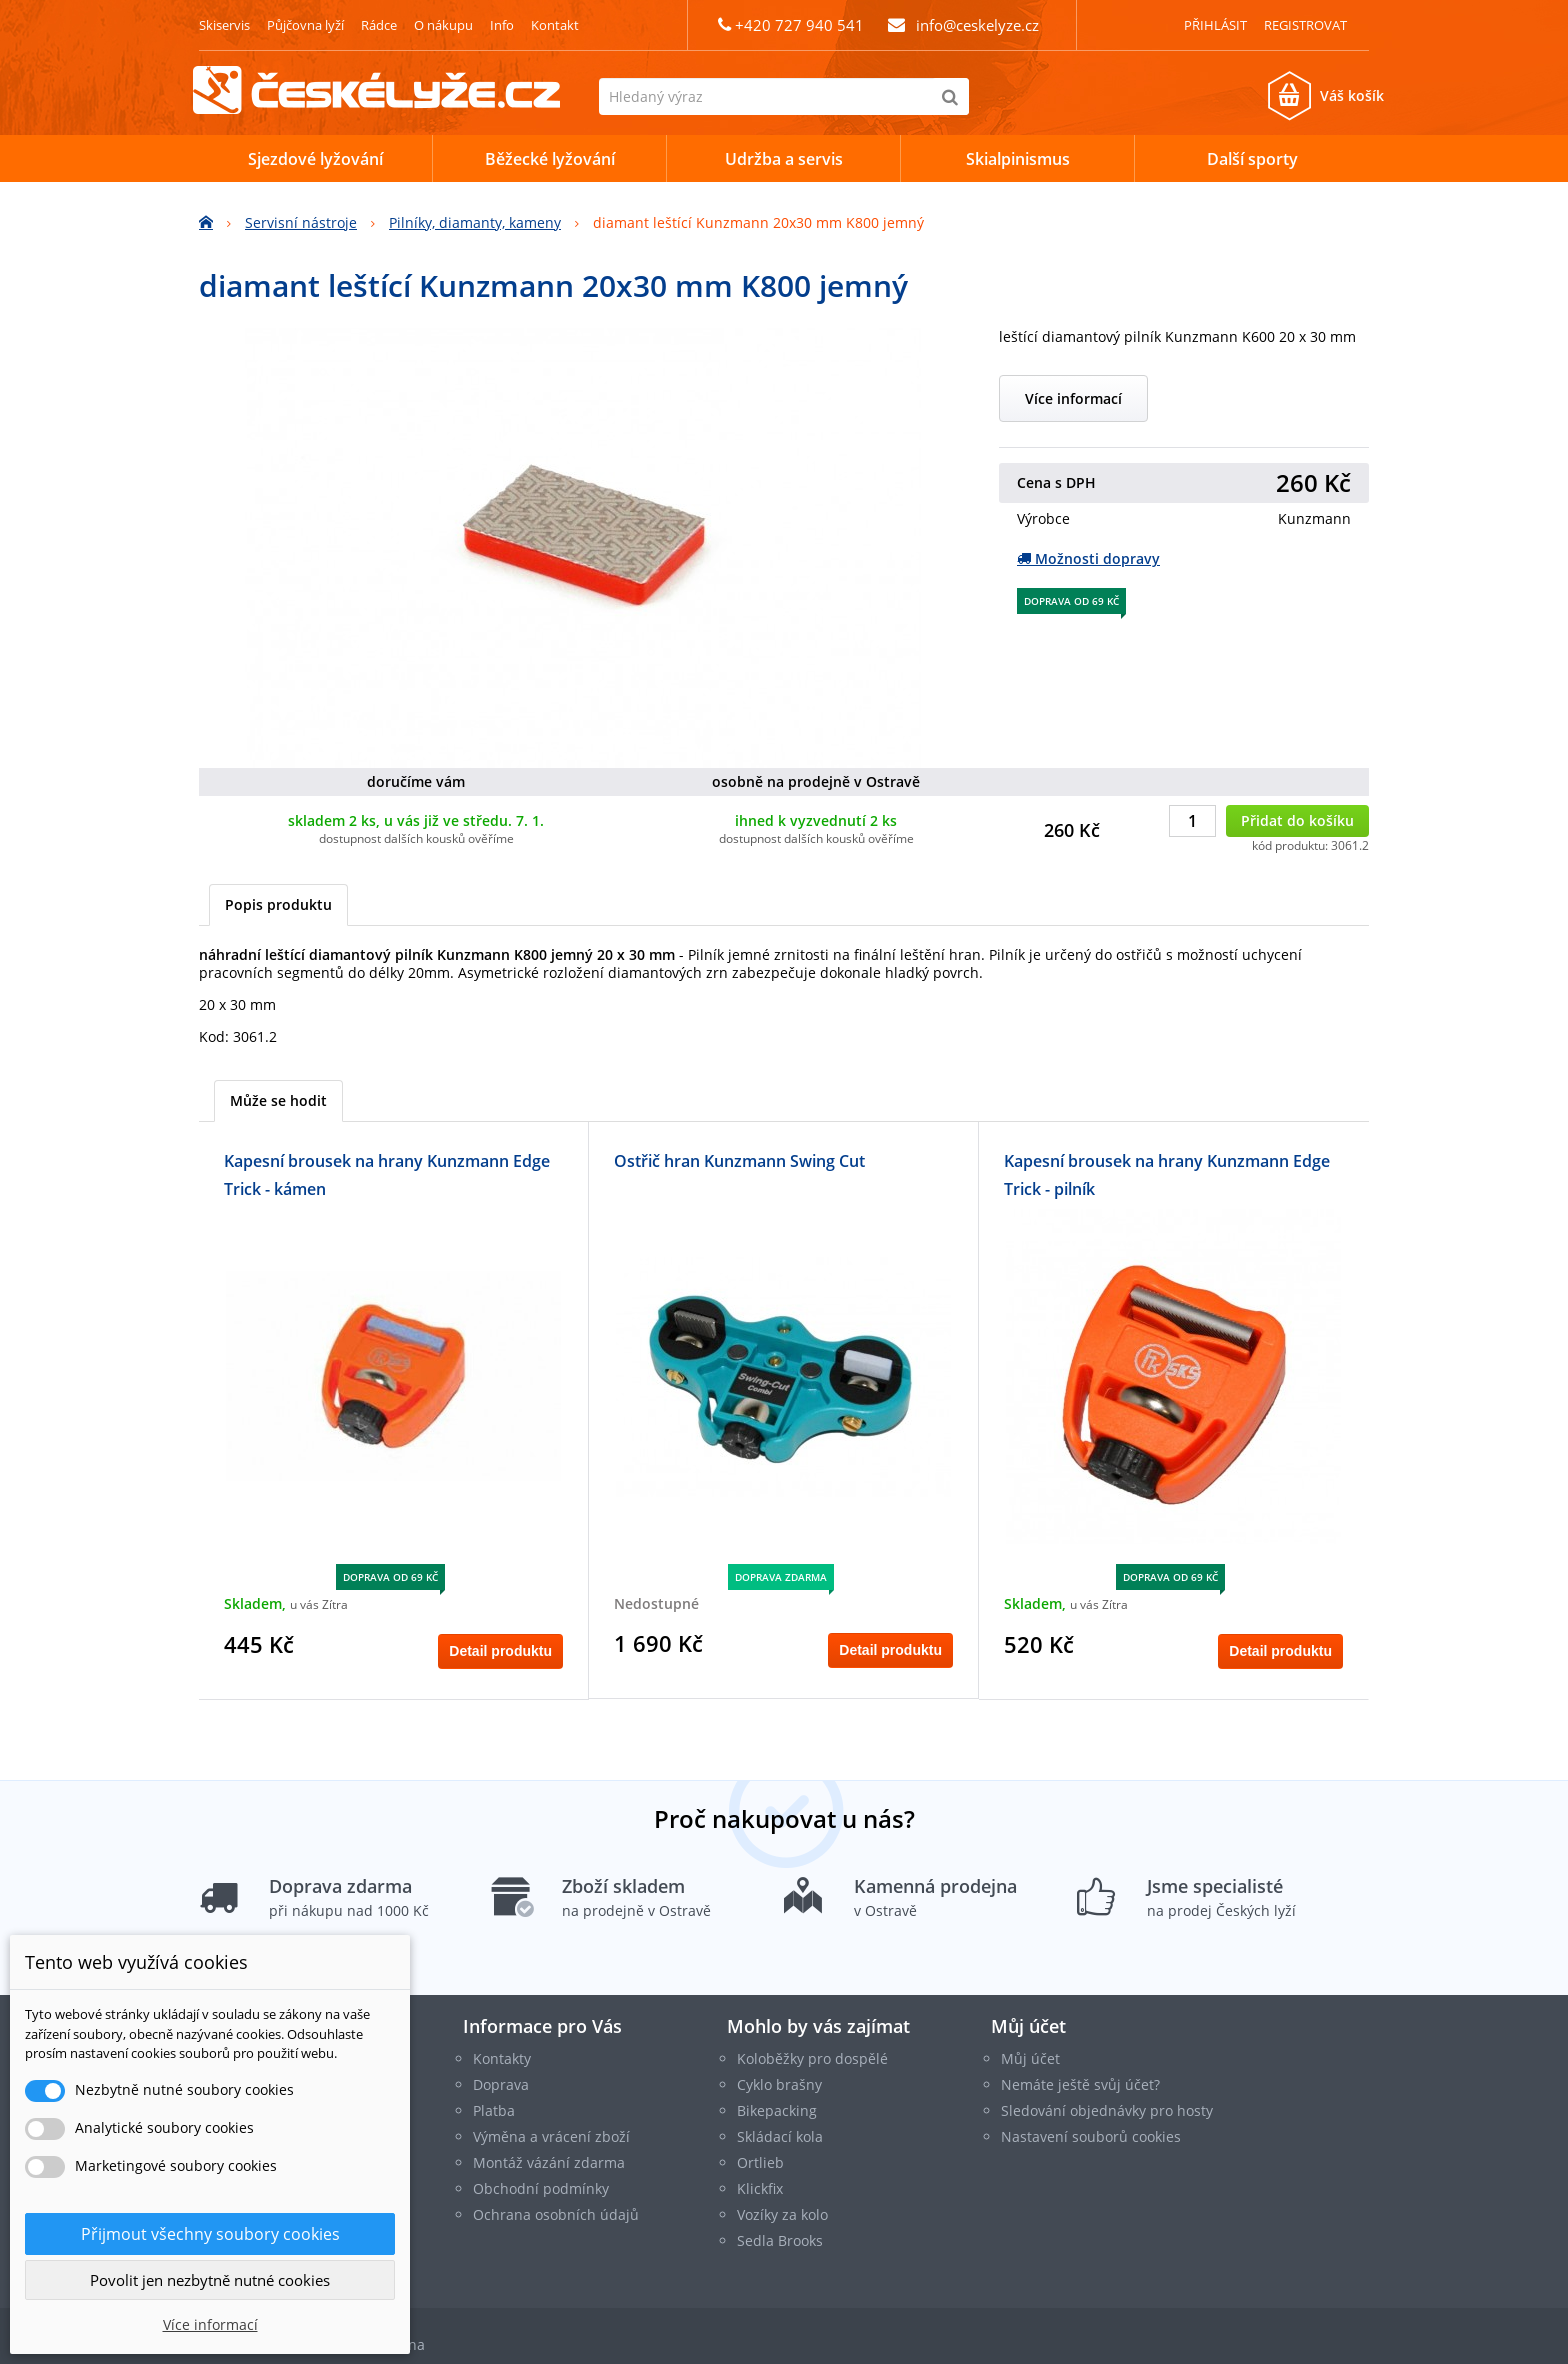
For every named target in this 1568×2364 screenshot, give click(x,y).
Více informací (1073, 398)
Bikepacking (777, 2110)
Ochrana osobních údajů (556, 2214)
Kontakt (555, 25)
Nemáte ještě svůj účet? (1080, 2084)
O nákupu (443, 25)
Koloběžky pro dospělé (812, 2058)
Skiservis (224, 25)
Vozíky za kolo (782, 2214)
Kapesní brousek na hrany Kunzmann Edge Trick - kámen (387, 1175)
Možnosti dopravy (1088, 558)
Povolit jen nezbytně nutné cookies (210, 2280)
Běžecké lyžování (550, 159)
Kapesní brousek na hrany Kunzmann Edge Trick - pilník (1167, 1175)
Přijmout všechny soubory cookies (210, 2234)
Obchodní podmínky (541, 2188)
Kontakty (502, 2058)
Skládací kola (780, 2136)
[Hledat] (950, 96)
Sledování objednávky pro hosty (1107, 2110)
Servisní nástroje (301, 222)
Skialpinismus (1018, 159)
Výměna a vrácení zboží (551, 2136)
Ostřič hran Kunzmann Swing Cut (739, 1161)
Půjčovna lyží (305, 25)
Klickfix (760, 2188)
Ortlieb (760, 2162)
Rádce (379, 25)
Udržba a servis (784, 159)
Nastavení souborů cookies (1091, 2136)
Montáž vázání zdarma (549, 2162)
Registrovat (1305, 25)
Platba (494, 2110)
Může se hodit (278, 1100)
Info (502, 25)
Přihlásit (1215, 25)
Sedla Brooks (780, 2240)
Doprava (501, 2084)
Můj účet (1028, 2026)
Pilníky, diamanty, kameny (475, 222)
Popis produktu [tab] (278, 904)
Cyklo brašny (779, 2084)
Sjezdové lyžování (315, 159)
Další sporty (1252, 159)
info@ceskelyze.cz (977, 25)
